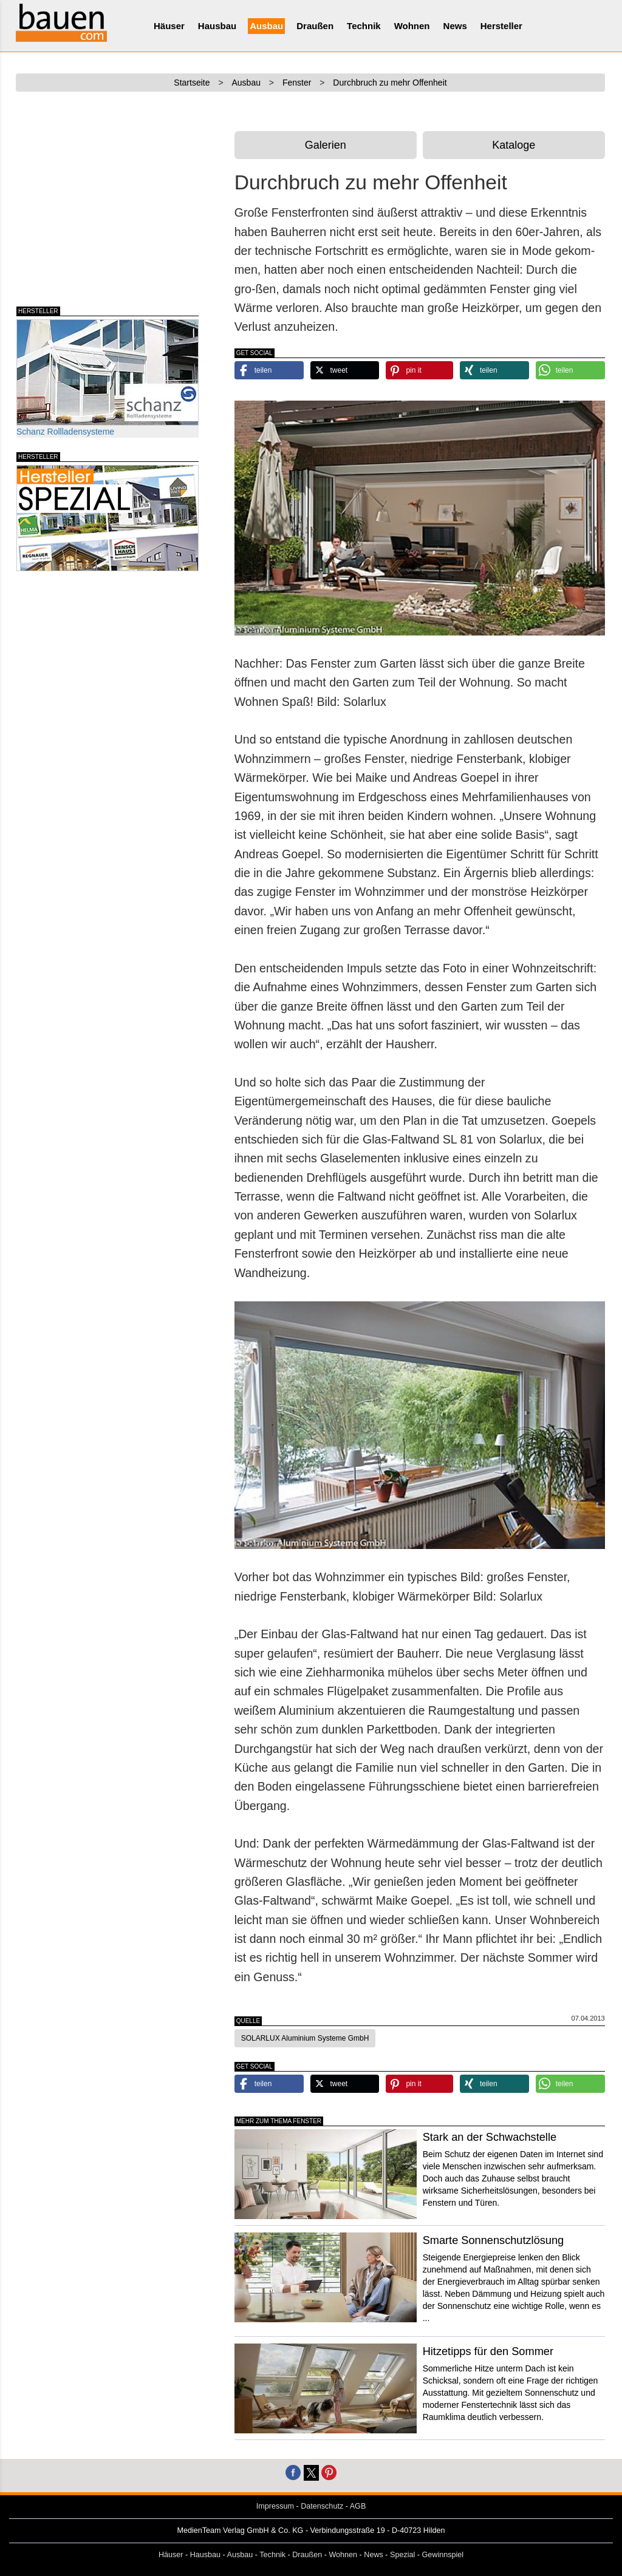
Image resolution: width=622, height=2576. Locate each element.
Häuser (169, 26)
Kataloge (513, 145)
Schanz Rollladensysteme (107, 377)
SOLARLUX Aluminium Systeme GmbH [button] (305, 2038)
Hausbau (217, 26)
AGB (358, 2506)
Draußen (314, 26)
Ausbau (266, 26)
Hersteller (501, 26)
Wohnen (412, 26)
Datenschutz (322, 2506)
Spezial (402, 2555)
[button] (269, 370)
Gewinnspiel (443, 2555)
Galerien (325, 145)
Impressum (275, 2506)
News (455, 26)
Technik (364, 26)
